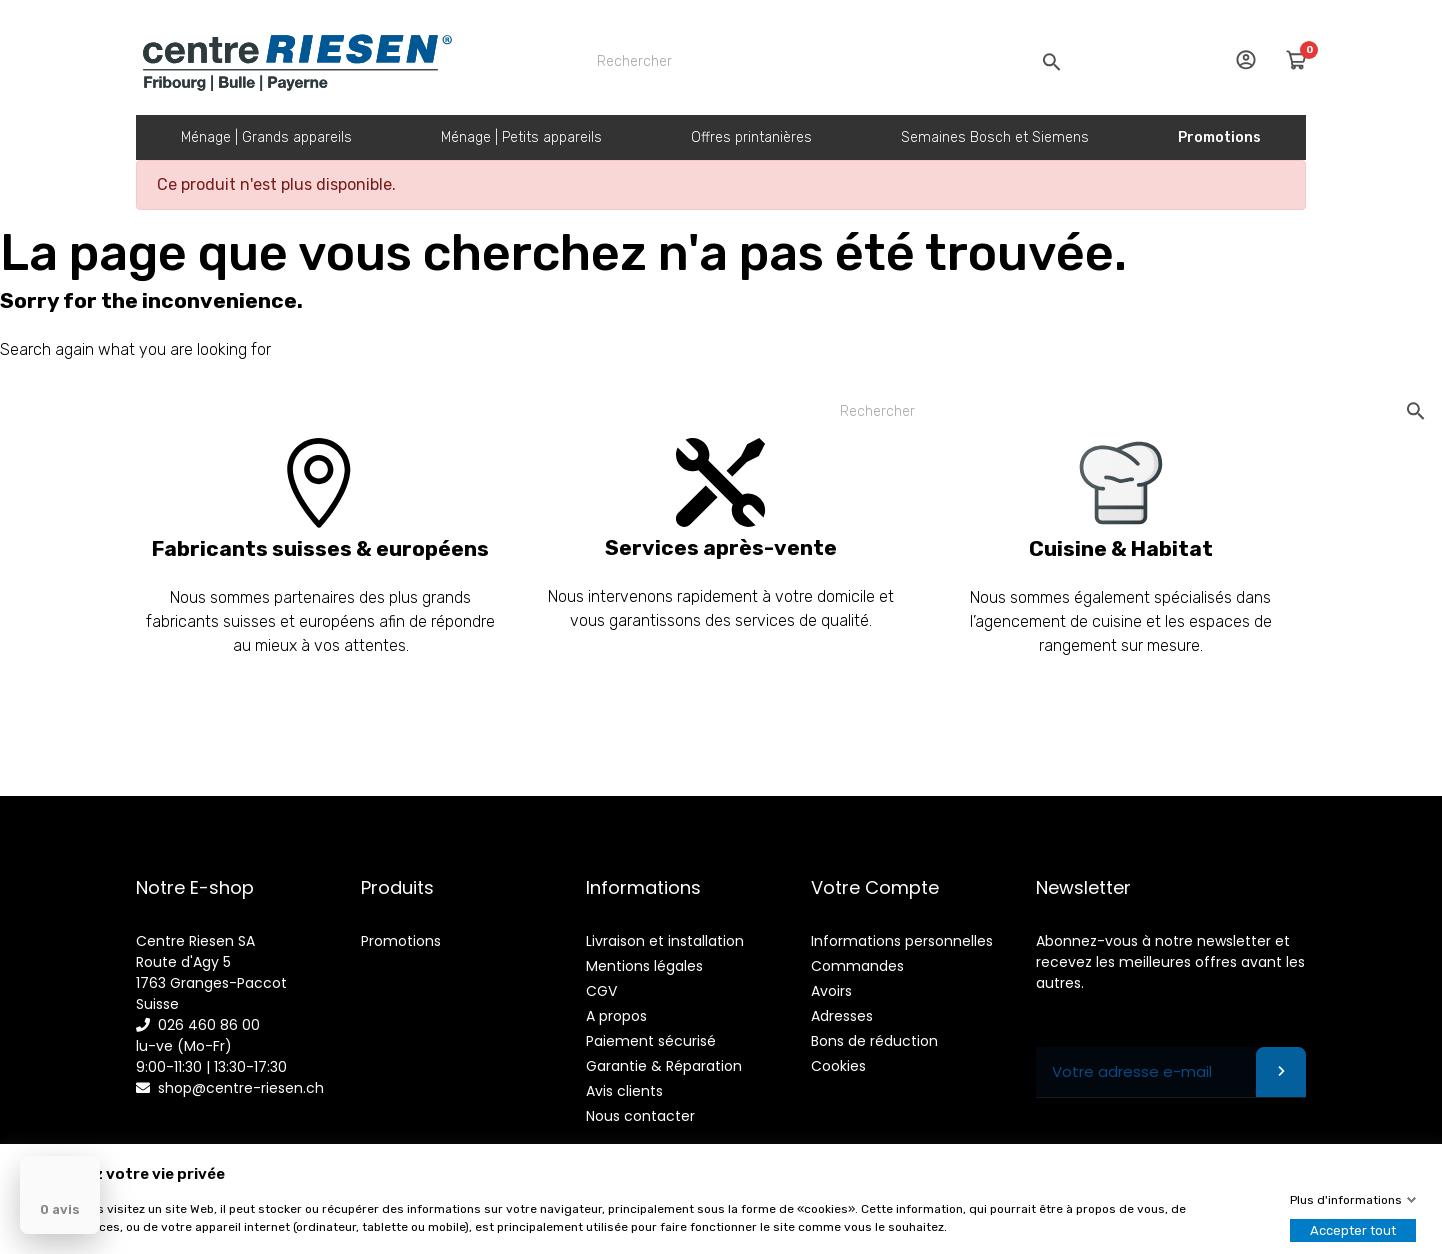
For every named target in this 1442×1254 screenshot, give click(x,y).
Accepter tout (1353, 1230)
